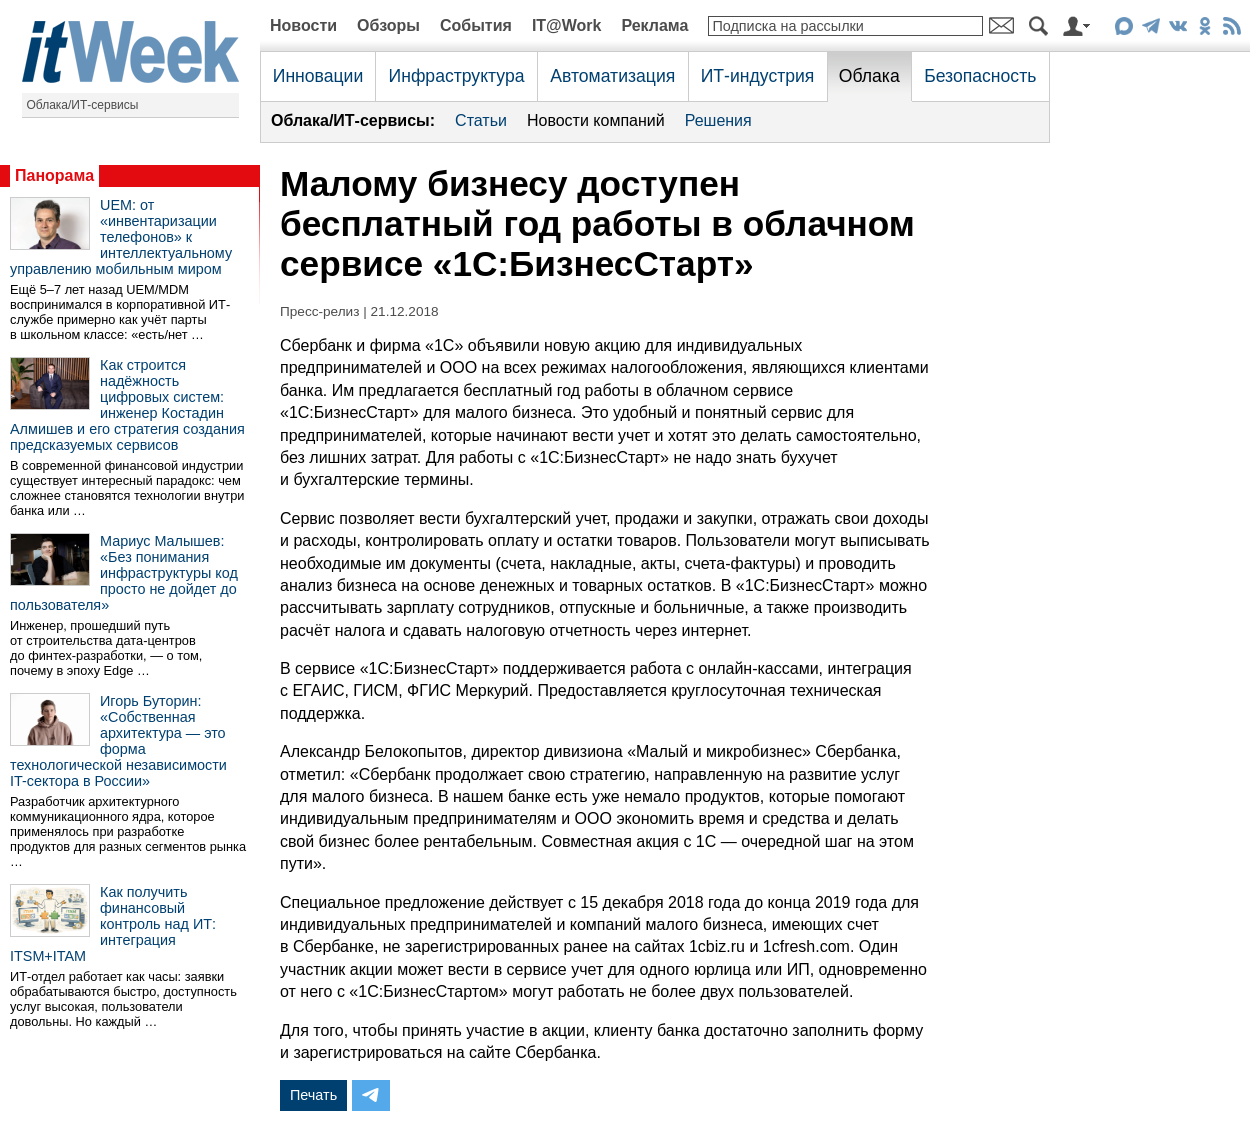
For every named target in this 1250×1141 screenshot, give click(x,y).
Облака (869, 76)
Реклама (654, 25)
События (476, 25)
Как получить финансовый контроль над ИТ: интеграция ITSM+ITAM (113, 924)
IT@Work (567, 25)
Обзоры (388, 25)
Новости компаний (596, 120)
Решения (718, 120)
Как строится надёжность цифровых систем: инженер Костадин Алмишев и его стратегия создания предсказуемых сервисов (127, 405)
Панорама (54, 175)
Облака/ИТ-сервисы (83, 105)
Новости (303, 25)
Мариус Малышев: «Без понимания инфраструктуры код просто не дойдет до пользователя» (124, 573)
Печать (313, 1095)
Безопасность (980, 76)
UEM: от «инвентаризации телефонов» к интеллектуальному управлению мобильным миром (121, 237)
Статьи (481, 120)
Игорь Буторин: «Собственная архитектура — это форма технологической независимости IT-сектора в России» (118, 741)
